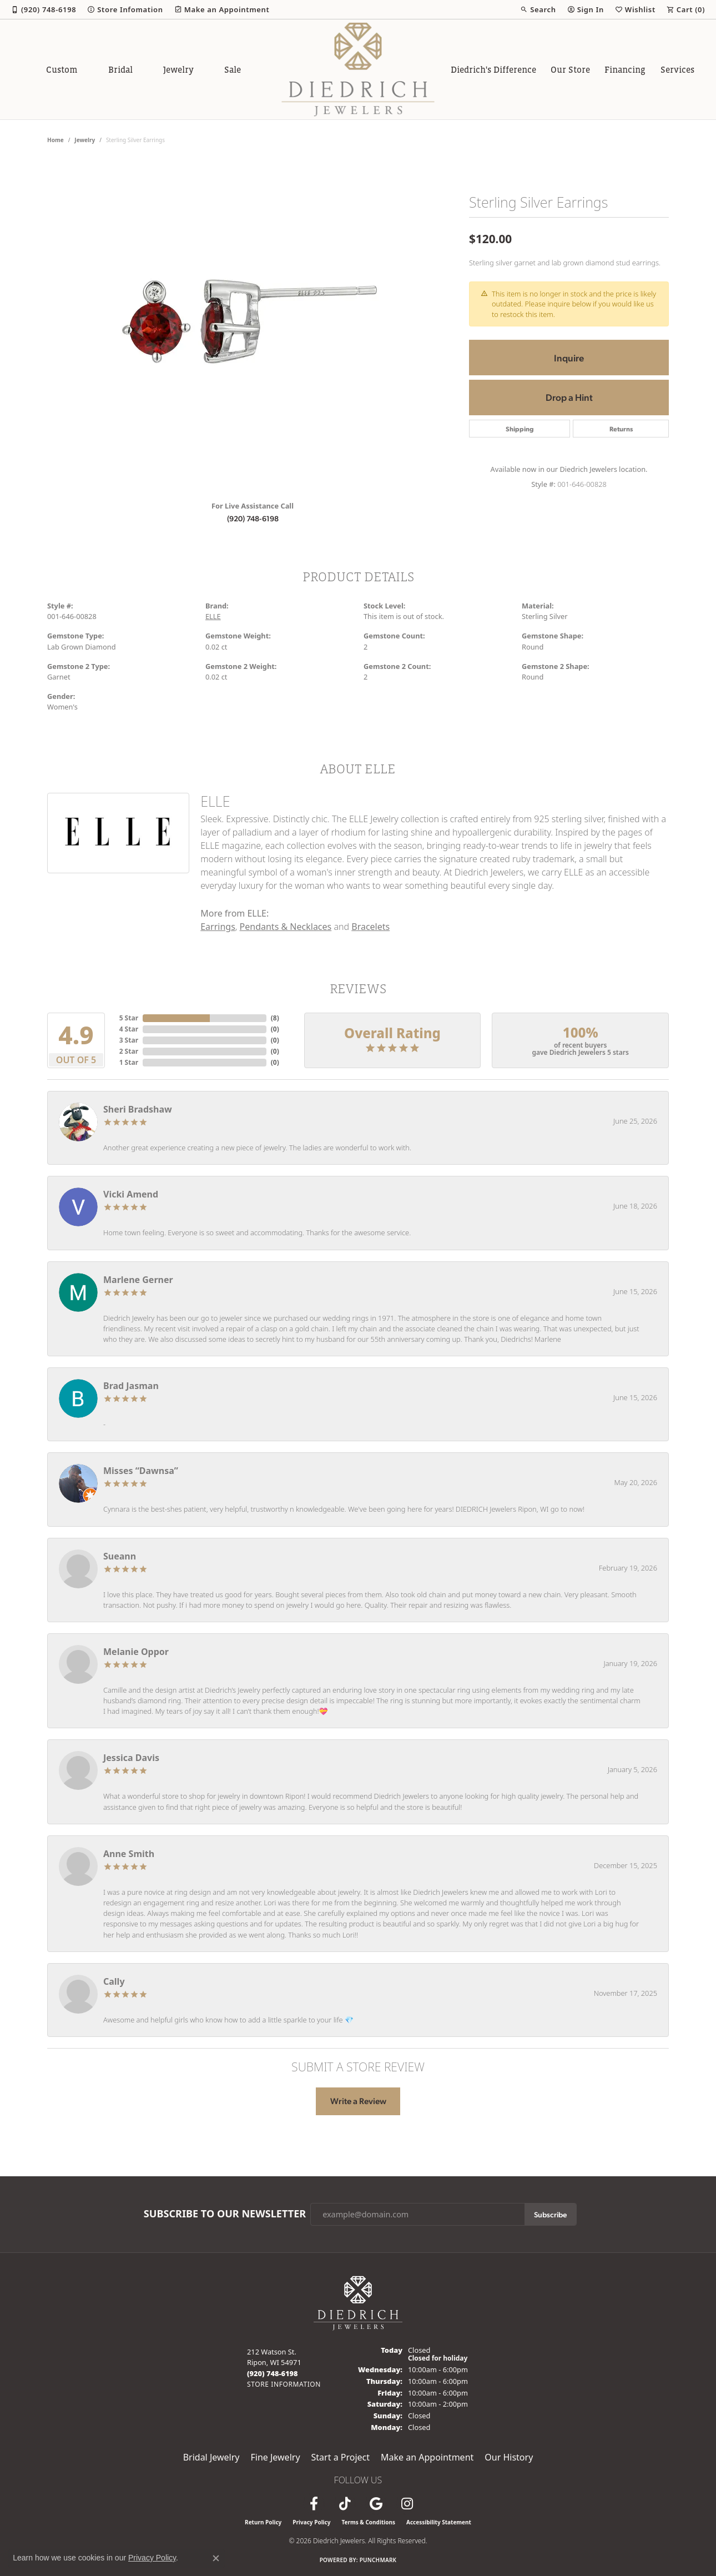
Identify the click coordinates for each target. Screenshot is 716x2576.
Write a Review (358, 2100)
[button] (538, 9)
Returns (621, 428)
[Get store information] (284, 2384)
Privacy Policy (311, 2522)
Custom (61, 69)
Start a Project (340, 2457)
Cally (114, 1981)
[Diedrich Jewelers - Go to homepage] (358, 2302)
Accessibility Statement (438, 2522)
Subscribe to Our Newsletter (225, 2214)
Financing (625, 69)
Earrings (217, 926)
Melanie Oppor (136, 1652)
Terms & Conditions (368, 2522)
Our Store (570, 69)
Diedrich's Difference (493, 69)
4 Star (128, 1029)
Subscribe (550, 2214)
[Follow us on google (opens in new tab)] (376, 2504)
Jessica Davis (131, 1758)
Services (677, 69)
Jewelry (178, 69)
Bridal (120, 69)
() (275, 1018)
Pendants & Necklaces (286, 926)
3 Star (128, 1040)
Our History (509, 2457)
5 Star (128, 1018)
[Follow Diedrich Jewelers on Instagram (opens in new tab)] (407, 2504)
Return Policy (263, 2522)
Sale (232, 69)
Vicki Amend (130, 1194)
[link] (43, 9)
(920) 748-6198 (253, 518)
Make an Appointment (427, 2457)
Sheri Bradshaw (137, 1109)
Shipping (520, 428)
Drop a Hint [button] (569, 397)
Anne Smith (128, 1854)
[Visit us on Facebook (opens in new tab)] (313, 2504)
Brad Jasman (131, 1386)
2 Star (128, 1051)
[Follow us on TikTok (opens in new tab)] (345, 2504)
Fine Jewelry (275, 2457)
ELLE (213, 616)
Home (55, 140)
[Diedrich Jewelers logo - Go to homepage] (358, 69)
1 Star (128, 1062)
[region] (252, 325)
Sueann (119, 1556)
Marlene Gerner (138, 1280)
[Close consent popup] (216, 2558)
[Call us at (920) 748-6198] (272, 2373)
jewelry (84, 140)
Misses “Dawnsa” (140, 1471)
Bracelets (370, 926)
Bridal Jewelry (211, 2457)
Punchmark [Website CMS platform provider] (378, 2560)
